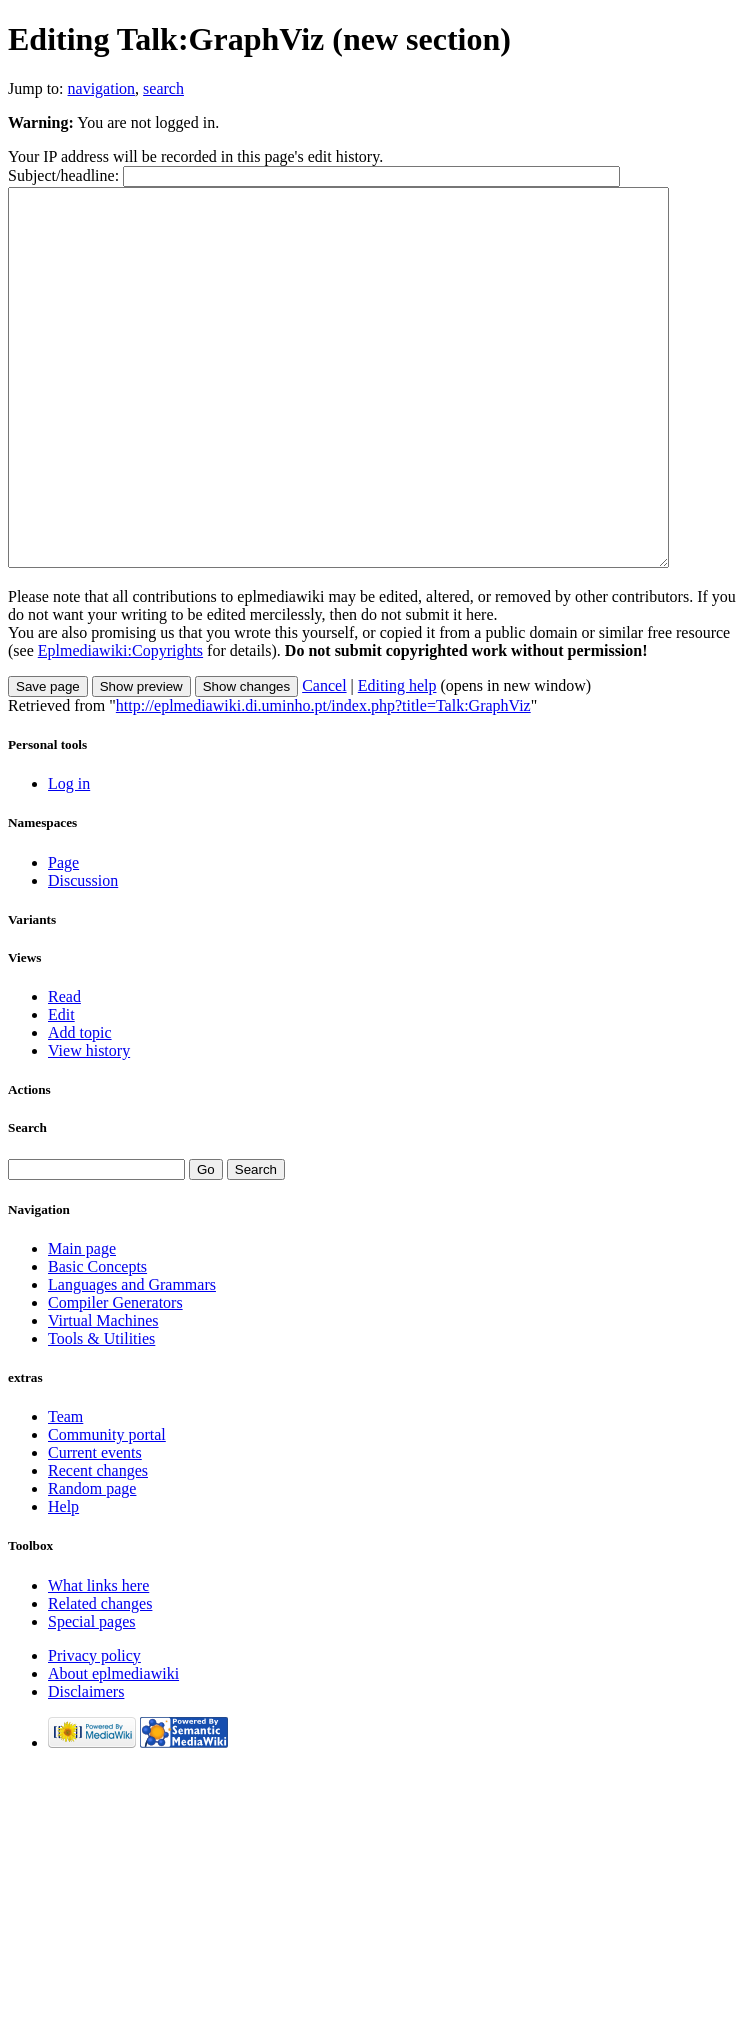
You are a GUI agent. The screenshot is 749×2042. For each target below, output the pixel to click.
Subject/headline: (63, 175)
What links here (98, 1660)
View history (89, 1125)
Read (64, 1071)
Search (27, 1202)
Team (65, 1491)
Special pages (92, 1696)
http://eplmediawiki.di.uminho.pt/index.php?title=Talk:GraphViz (323, 780)
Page (63, 937)
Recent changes (98, 1545)
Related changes (100, 1678)
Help (63, 1581)
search (163, 88)
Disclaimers (86, 1766)
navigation (102, 88)
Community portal (107, 1509)
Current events (95, 1527)
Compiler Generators (115, 1377)
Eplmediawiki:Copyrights (120, 725)
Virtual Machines (103, 1395)
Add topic (80, 1107)
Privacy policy (94, 1730)
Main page (82, 1323)
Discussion (83, 955)
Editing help (397, 760)
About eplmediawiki (113, 1748)
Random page (92, 1563)
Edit (61, 1089)
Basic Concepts (97, 1341)
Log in (69, 858)
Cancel (324, 760)
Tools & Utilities (101, 1413)
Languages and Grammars (132, 1359)
